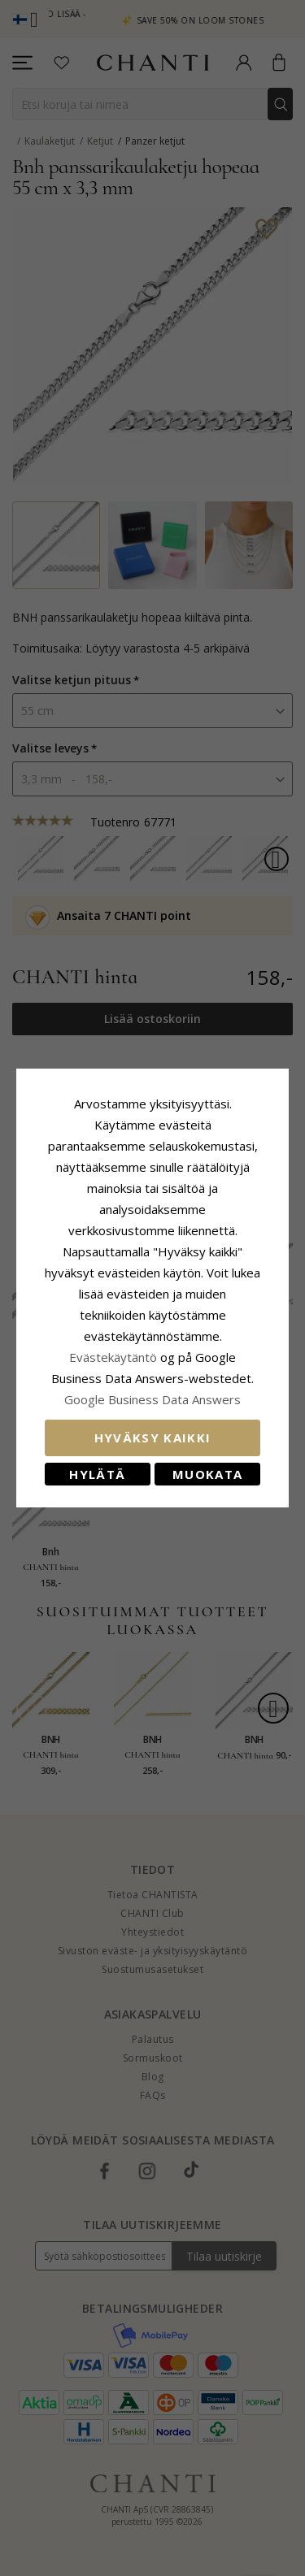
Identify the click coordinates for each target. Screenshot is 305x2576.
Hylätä (97, 1463)
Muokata (207, 1463)
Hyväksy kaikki (152, 1427)
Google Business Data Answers (152, 1389)
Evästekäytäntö (113, 1346)
